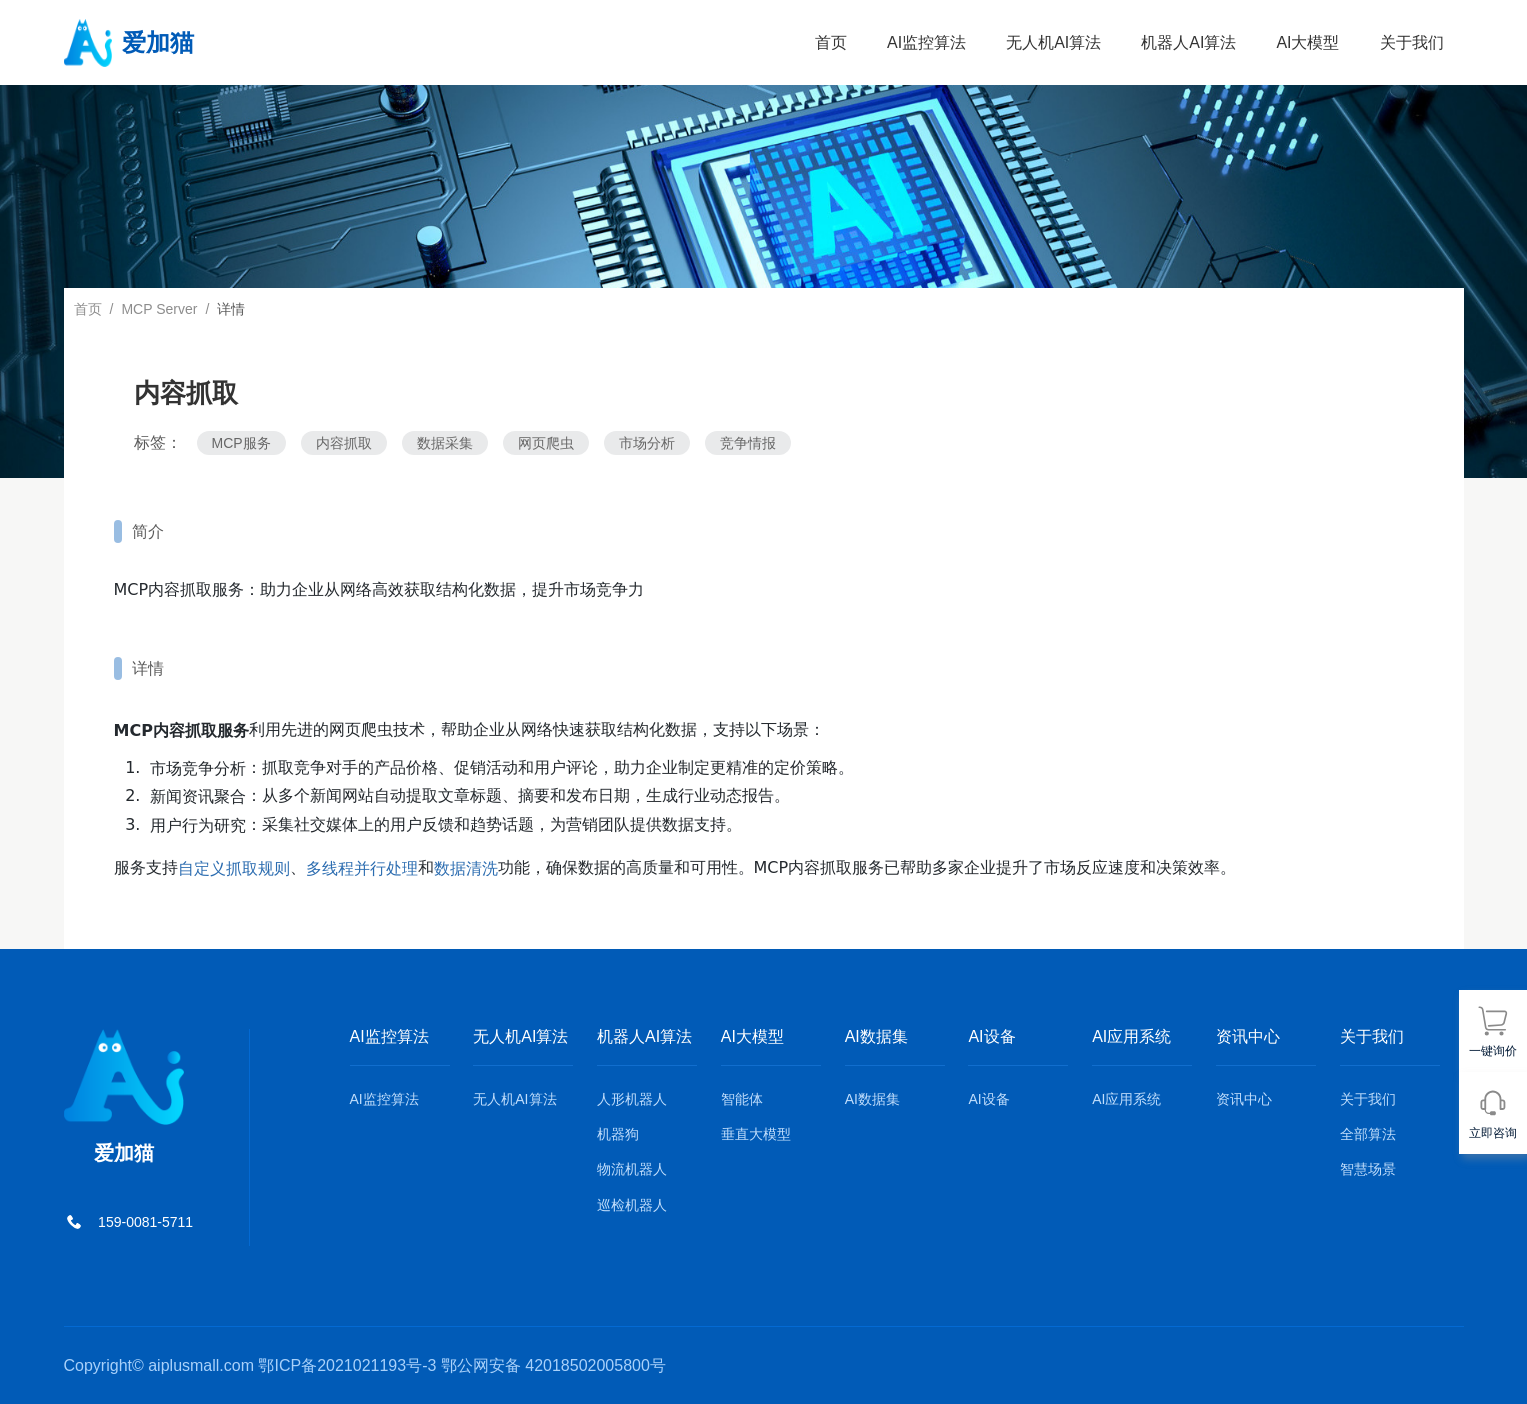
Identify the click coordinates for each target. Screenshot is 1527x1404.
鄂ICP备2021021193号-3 (347, 1365)
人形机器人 (632, 1099)
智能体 (742, 1099)
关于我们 (1412, 42)
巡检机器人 (632, 1205)
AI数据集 (872, 1099)
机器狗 (618, 1134)
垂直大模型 (756, 1134)
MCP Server (159, 309)
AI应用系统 (1126, 1099)
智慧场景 (1368, 1170)
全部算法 (1368, 1134)
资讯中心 (1244, 1099)
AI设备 (988, 1099)
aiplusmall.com (201, 1365)
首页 (831, 42)
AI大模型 (1307, 42)
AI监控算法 (926, 42)
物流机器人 (632, 1170)
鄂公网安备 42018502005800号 (553, 1365)
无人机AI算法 (1053, 42)
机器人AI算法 (1188, 42)
